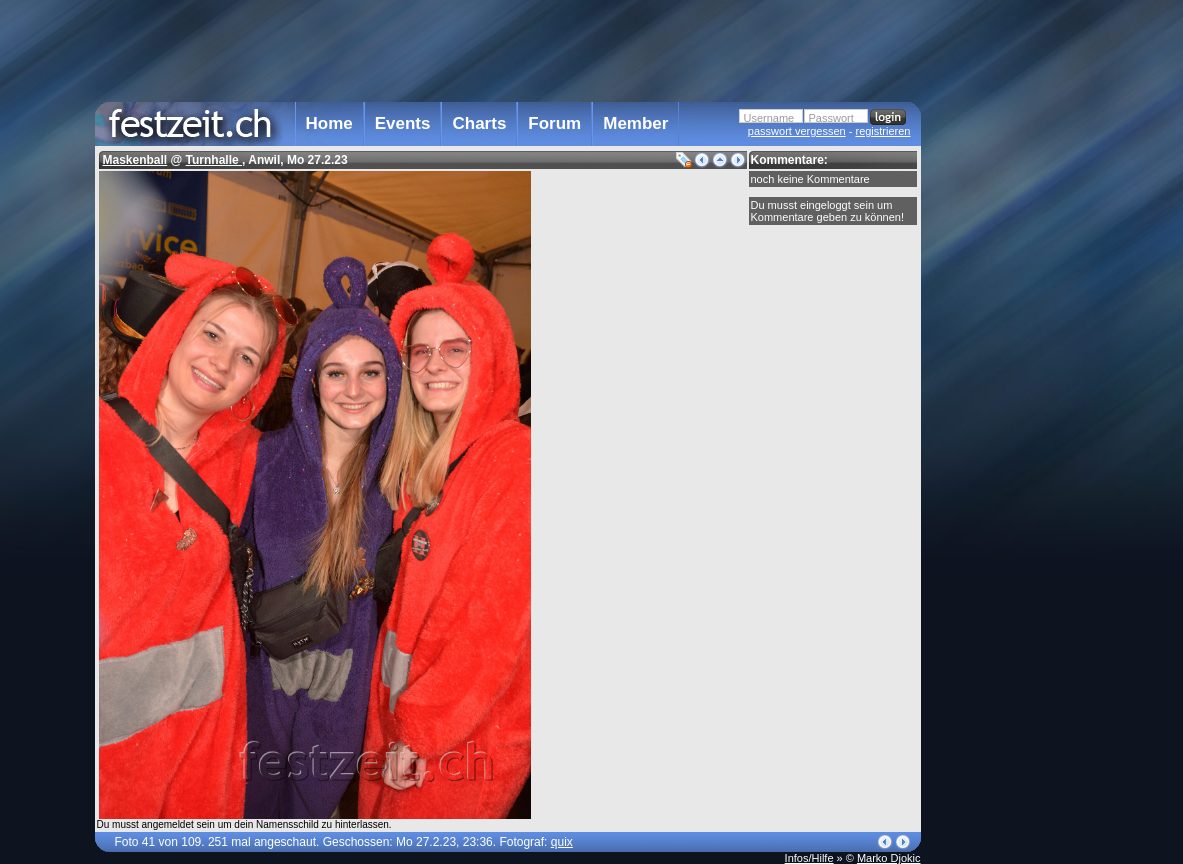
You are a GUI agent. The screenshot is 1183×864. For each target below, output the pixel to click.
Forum (554, 123)
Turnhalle (214, 160)
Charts (479, 123)
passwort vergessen (797, 131)
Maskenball (135, 160)
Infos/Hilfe (809, 858)
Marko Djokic (889, 858)
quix (562, 842)
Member (635, 123)
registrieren (882, 131)
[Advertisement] (1009, 403)
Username (769, 118)
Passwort (831, 118)
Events (403, 123)
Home (329, 123)
